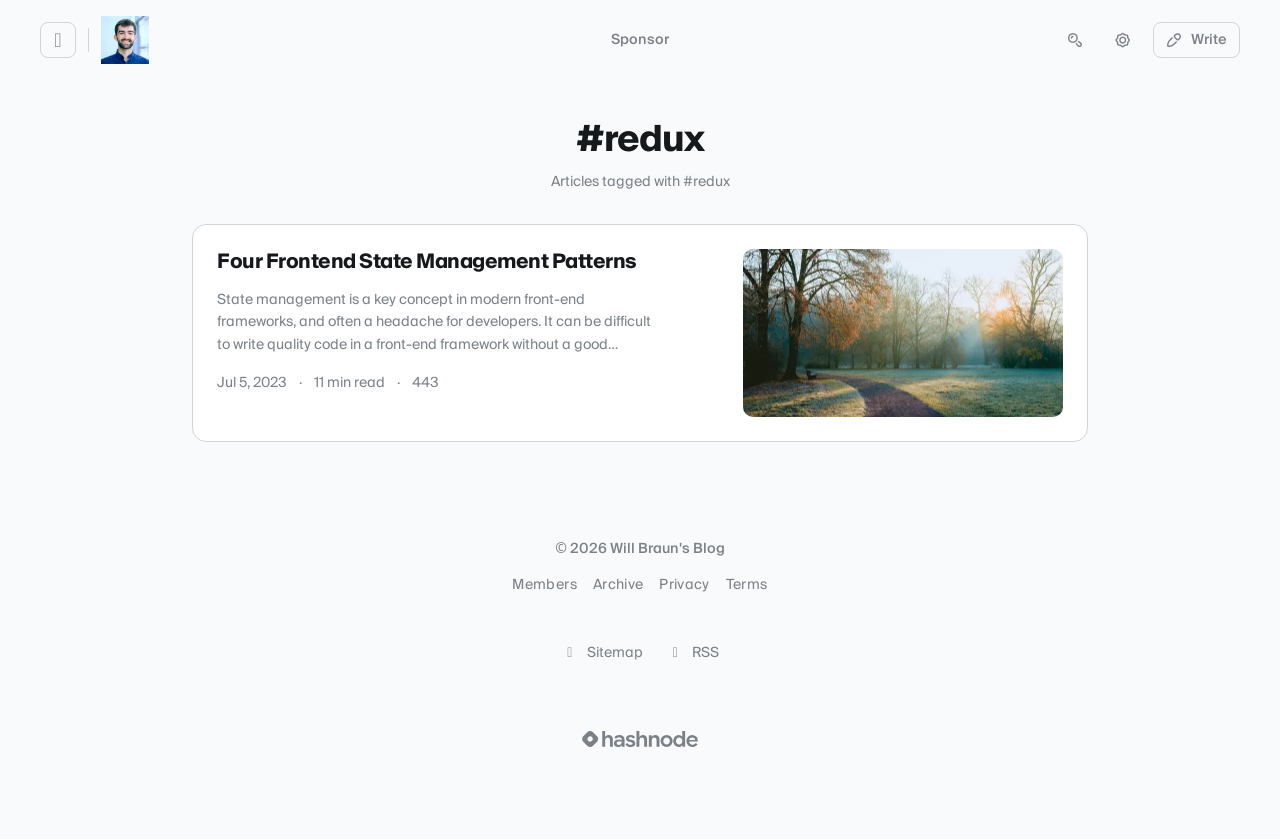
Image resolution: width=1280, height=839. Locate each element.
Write (1197, 40)
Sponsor (640, 40)
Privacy (684, 585)
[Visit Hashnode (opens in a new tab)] (640, 739)
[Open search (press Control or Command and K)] (1075, 40)
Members (544, 585)
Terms (747, 585)
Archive (618, 585)
